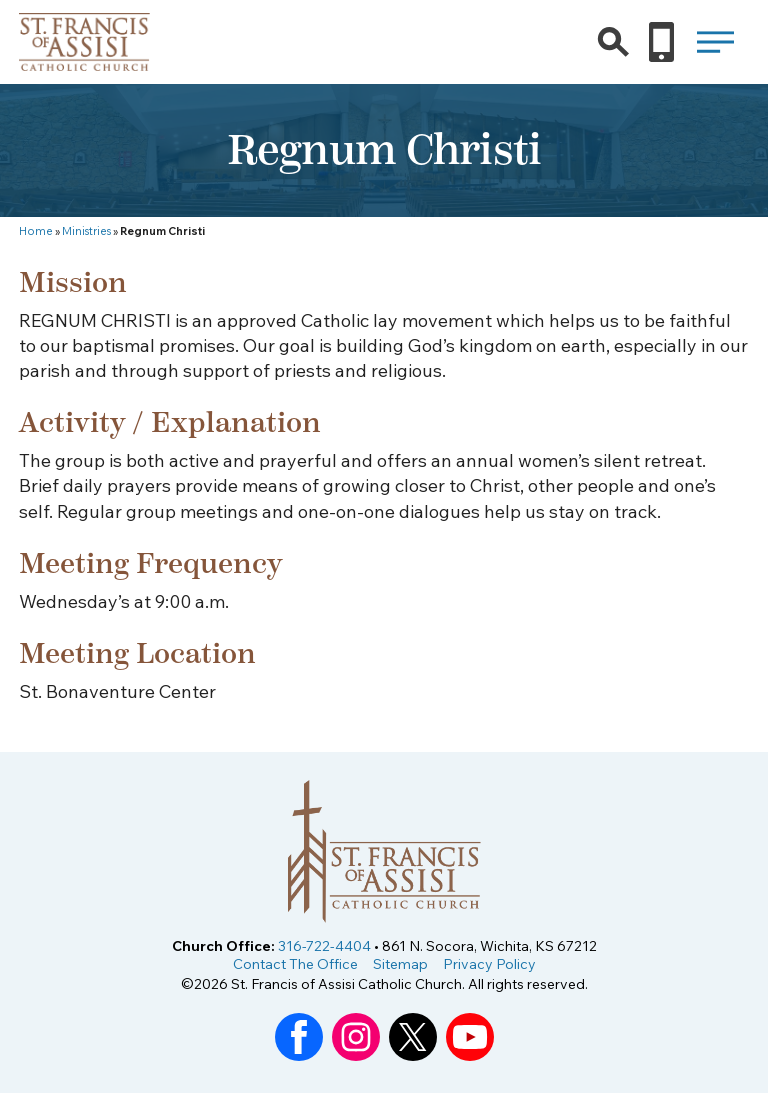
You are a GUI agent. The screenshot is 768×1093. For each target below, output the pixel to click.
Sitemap (400, 964)
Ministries (86, 231)
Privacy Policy (489, 964)
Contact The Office (295, 964)
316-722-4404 (324, 946)
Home (36, 231)
